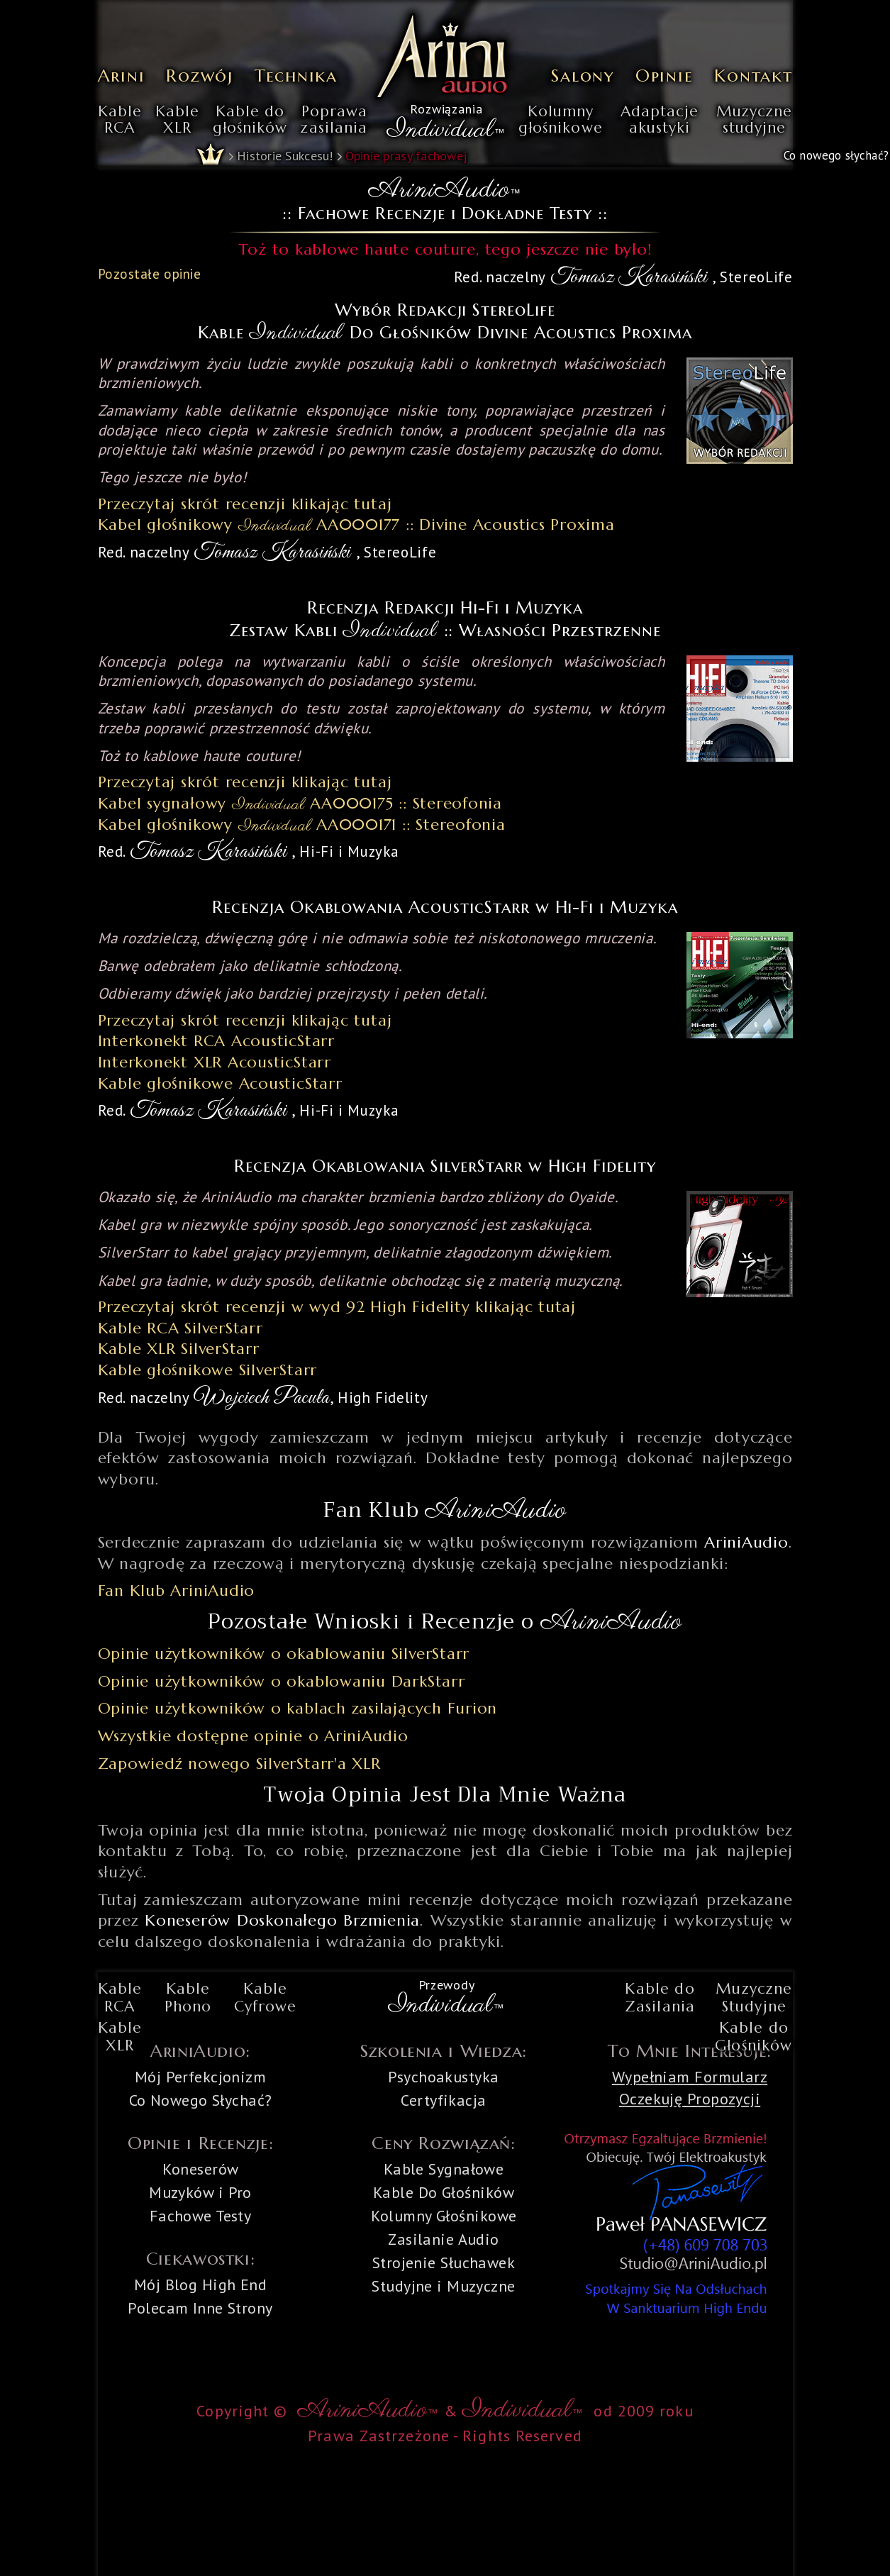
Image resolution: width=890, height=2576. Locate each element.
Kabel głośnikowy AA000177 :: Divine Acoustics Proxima (356, 524)
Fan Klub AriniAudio (176, 1590)
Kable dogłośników (250, 120)
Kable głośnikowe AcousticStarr (220, 1083)
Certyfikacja (443, 2100)
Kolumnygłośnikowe (560, 120)
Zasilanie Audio (443, 2239)
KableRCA (120, 120)
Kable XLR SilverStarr (179, 1348)
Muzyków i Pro (200, 2192)
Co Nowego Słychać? (200, 2100)
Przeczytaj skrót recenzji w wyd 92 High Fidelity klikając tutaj (337, 1306)
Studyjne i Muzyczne (443, 2286)
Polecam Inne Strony (200, 2308)
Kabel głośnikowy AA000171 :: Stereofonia (302, 824)
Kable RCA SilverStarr (180, 1328)
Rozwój (199, 76)
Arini (121, 76)
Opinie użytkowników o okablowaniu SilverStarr (284, 1653)
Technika (296, 76)
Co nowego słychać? (836, 155)
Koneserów (200, 2169)
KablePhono (188, 1998)
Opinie (664, 76)
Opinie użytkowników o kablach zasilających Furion (298, 1708)
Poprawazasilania (334, 120)
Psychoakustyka (443, 2077)
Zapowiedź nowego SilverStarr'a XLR (239, 1763)
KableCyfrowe (265, 1998)
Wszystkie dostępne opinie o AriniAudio (253, 1735)
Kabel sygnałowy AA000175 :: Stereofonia (300, 803)
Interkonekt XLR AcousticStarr (214, 1062)
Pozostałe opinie (149, 273)
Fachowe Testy (201, 2216)
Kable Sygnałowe (444, 2169)
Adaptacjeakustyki (660, 120)
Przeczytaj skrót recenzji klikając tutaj (245, 503)
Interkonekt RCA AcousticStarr (216, 1040)
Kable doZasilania (660, 1998)
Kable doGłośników (753, 2037)
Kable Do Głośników (443, 2192)
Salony (582, 76)
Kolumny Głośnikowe (444, 2216)
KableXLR (177, 120)
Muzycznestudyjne (754, 120)
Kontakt (753, 76)
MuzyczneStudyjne (754, 1998)
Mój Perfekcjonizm (200, 2077)
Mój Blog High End (200, 2284)
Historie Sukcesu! (285, 156)
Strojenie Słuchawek (443, 2262)
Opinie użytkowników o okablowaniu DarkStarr (281, 1681)
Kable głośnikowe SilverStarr (208, 1369)
